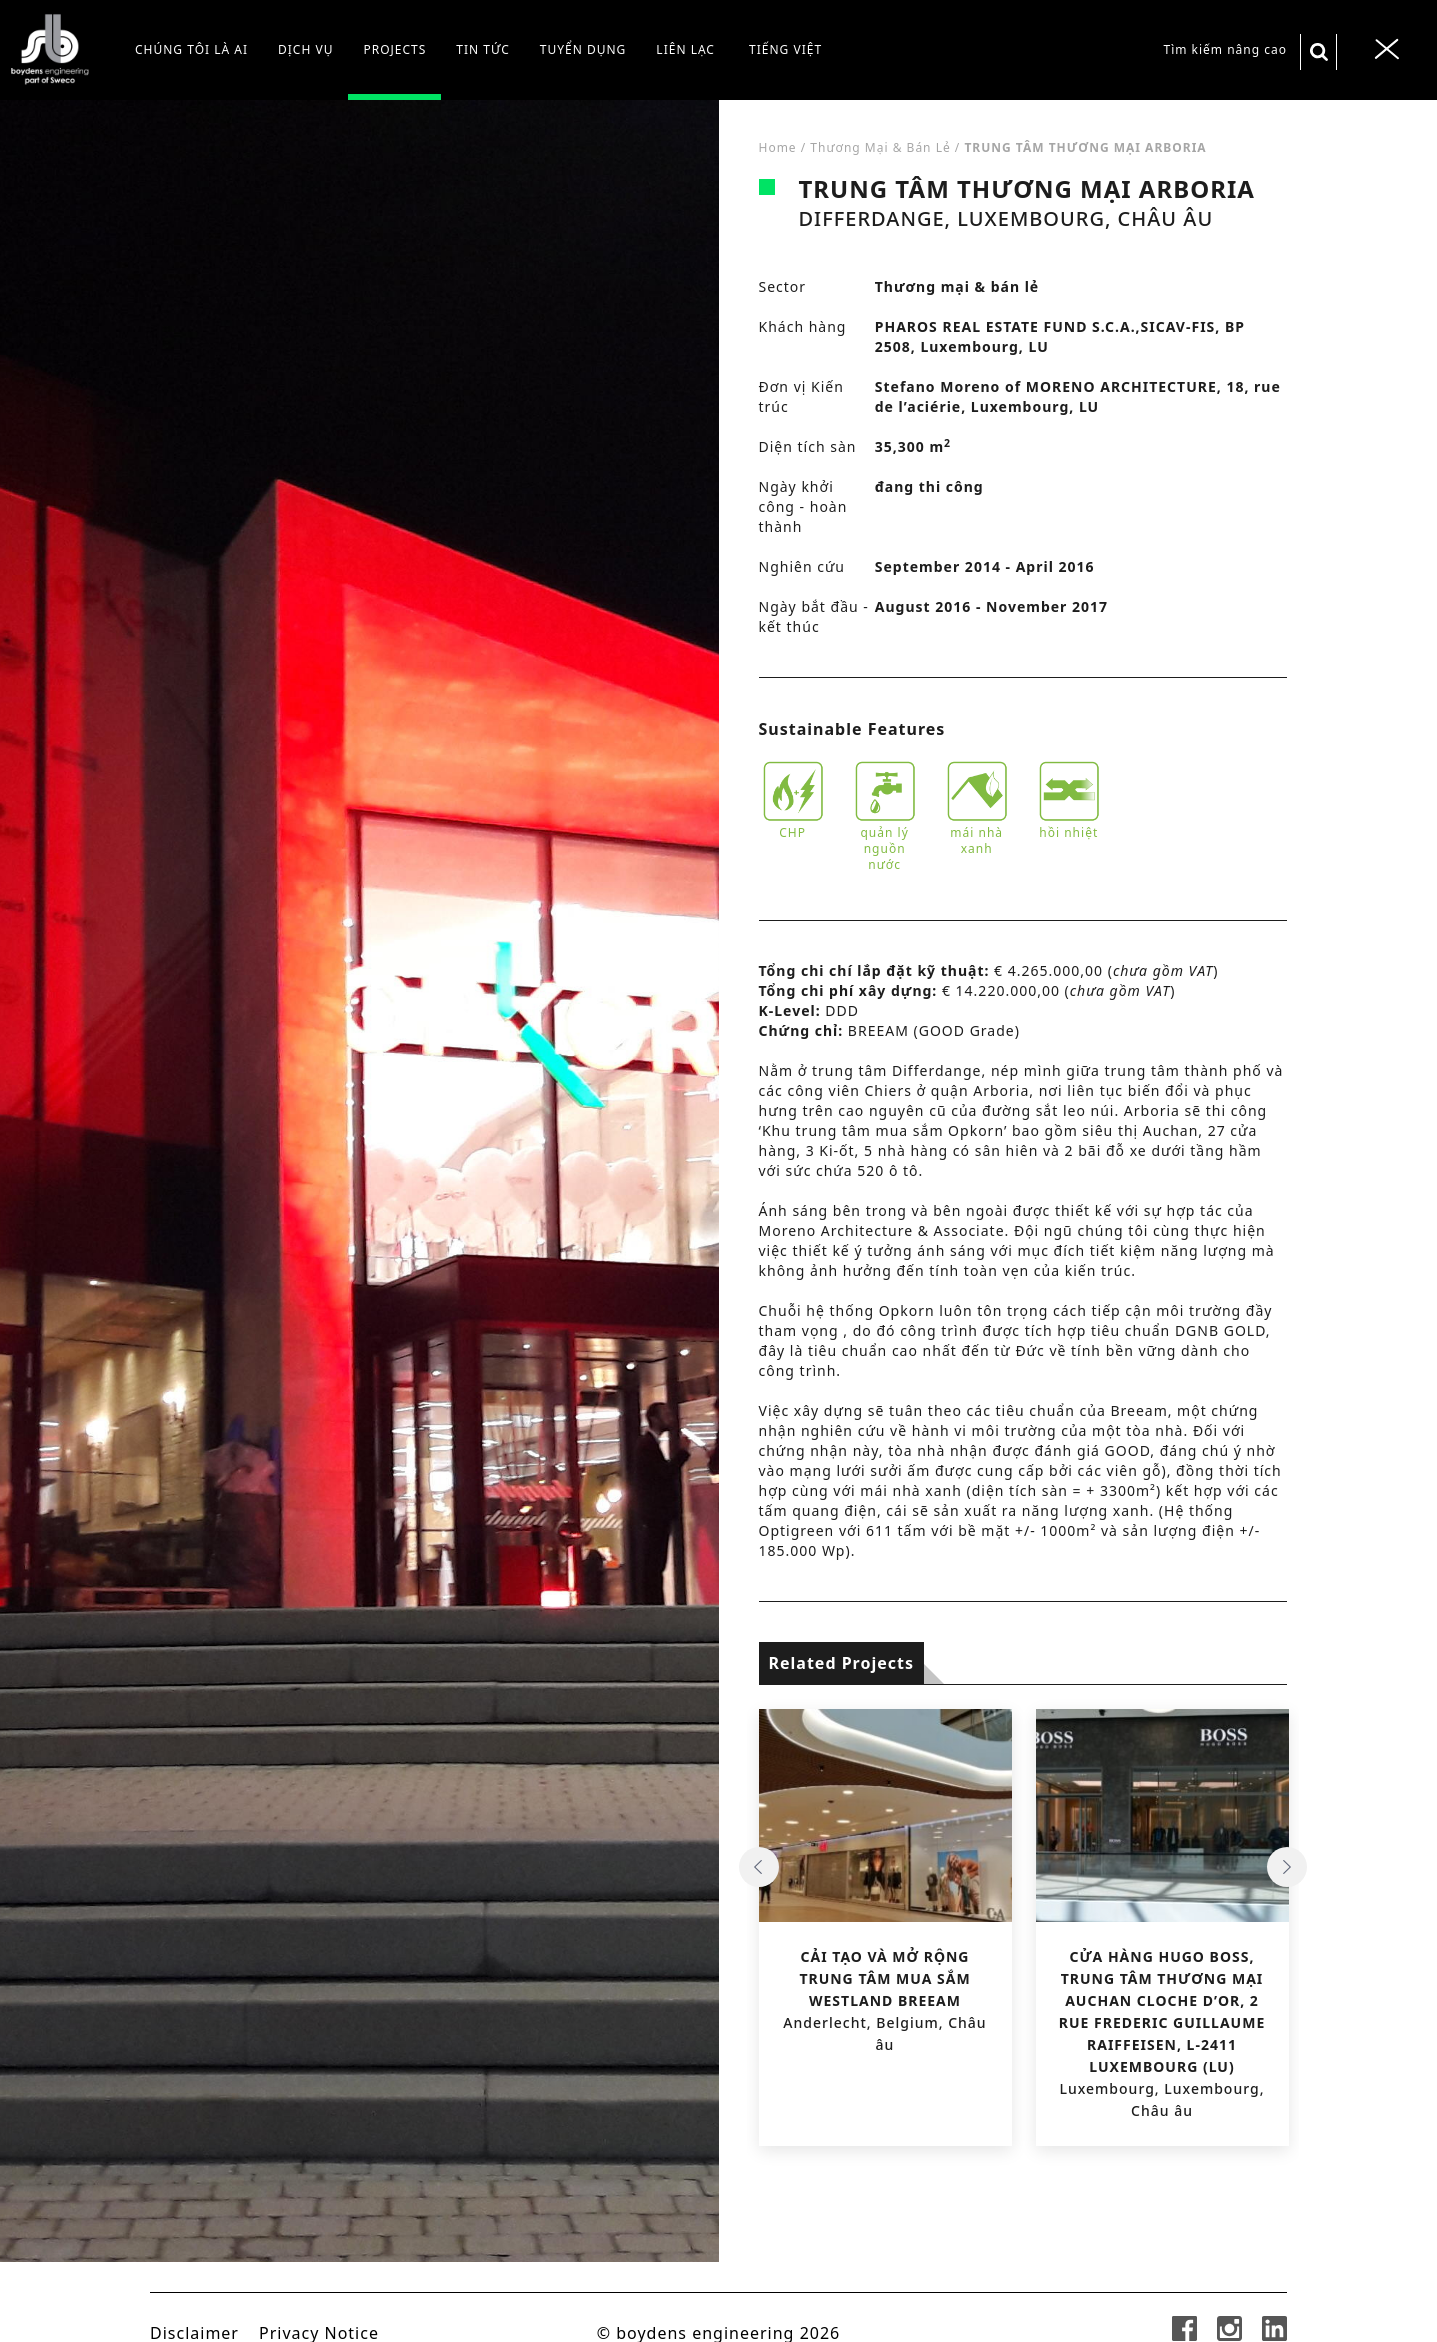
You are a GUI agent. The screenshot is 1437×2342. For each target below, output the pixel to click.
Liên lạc (685, 49)
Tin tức (482, 49)
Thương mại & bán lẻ (880, 147)
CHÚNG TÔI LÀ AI (191, 49)
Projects (394, 49)
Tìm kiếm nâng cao (1225, 49)
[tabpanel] (359, 1221)
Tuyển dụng (583, 49)
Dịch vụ (305, 49)
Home (778, 147)
